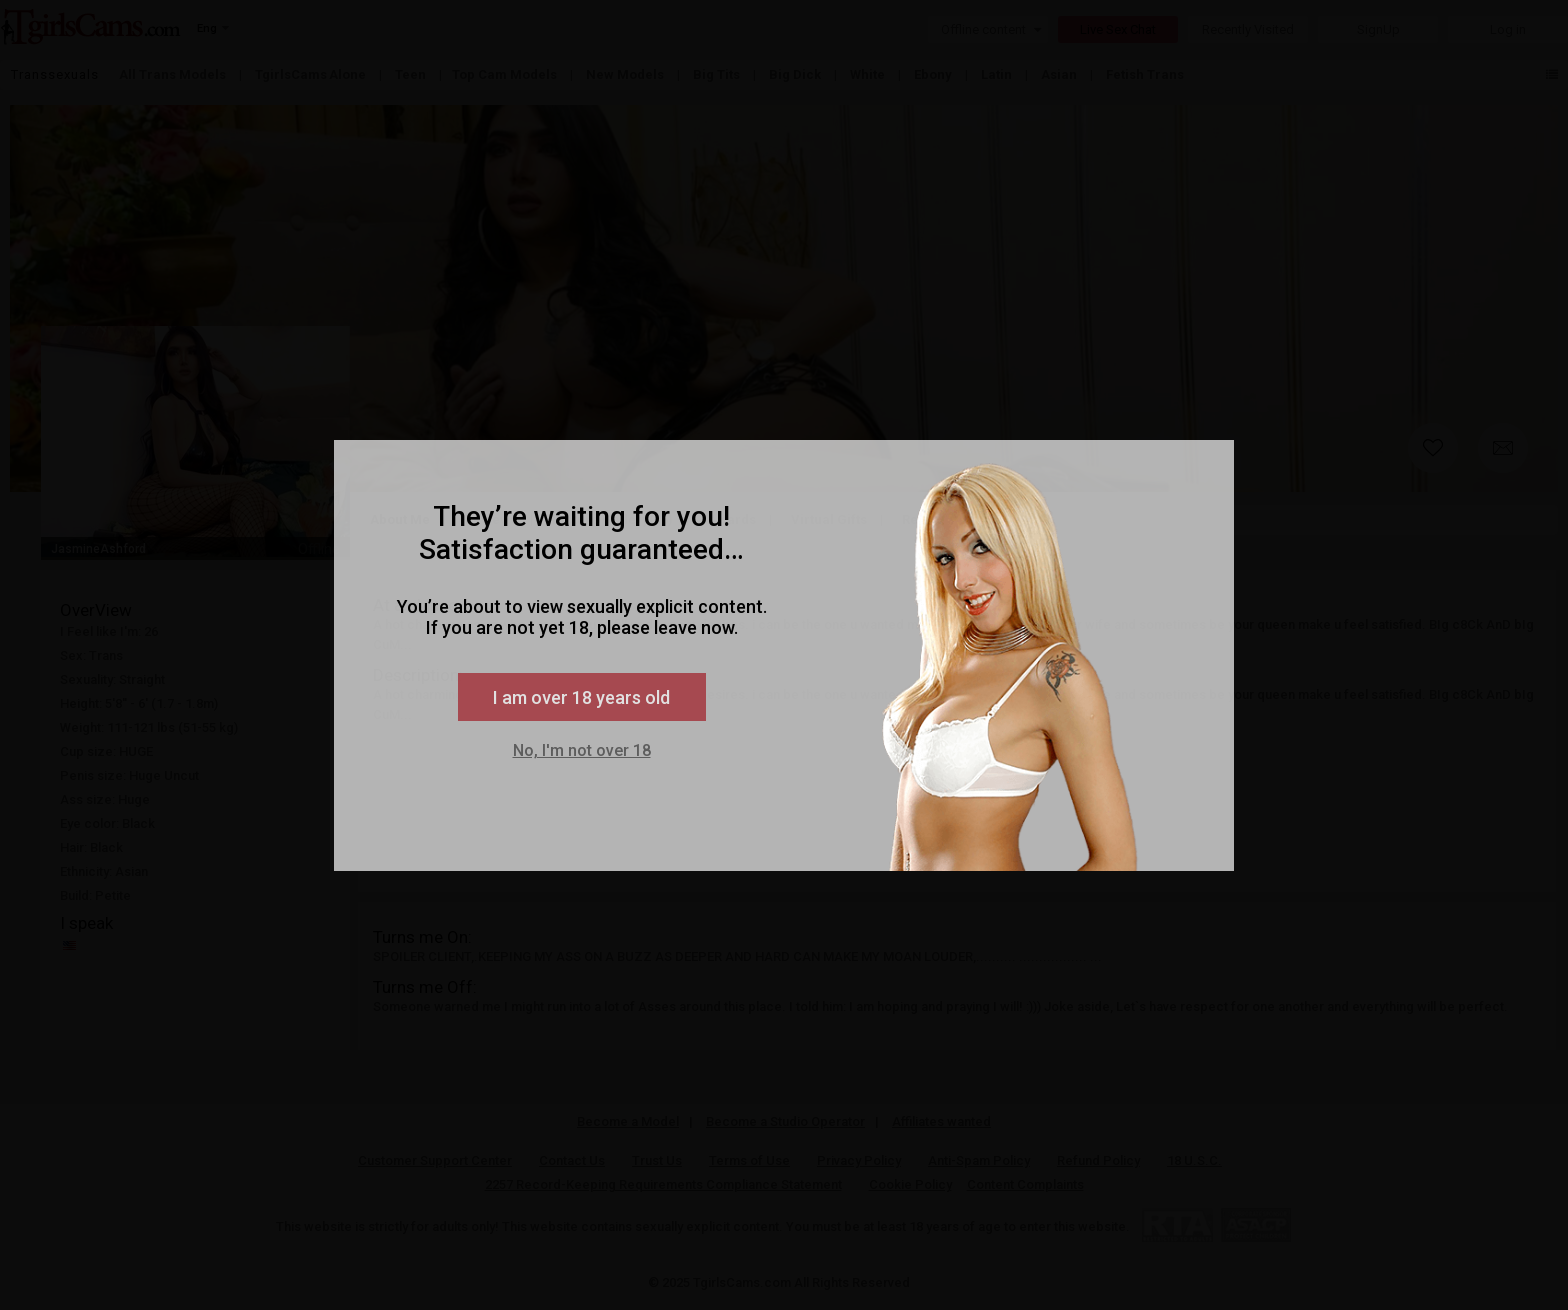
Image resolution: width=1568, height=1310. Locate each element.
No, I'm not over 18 (582, 750)
